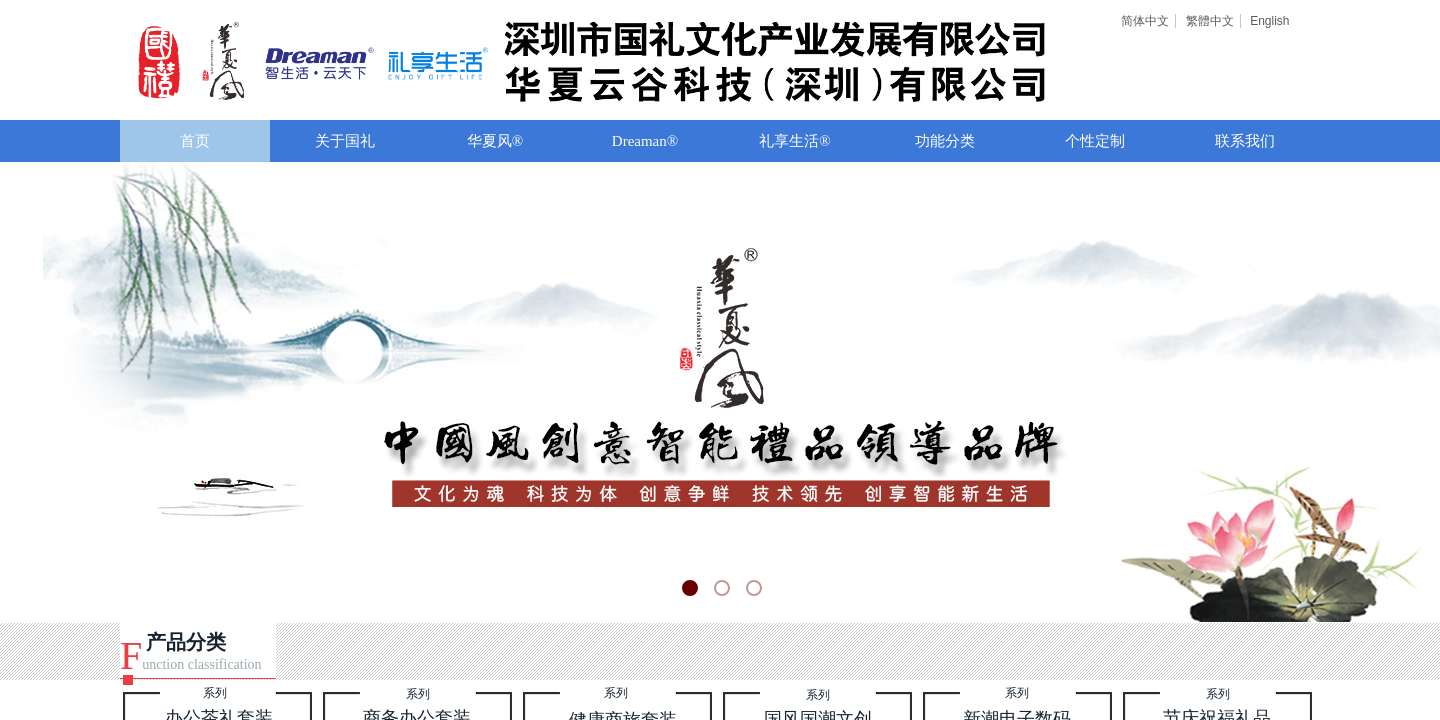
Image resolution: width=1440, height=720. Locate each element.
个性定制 (1095, 141)
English (1269, 21)
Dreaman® (645, 141)
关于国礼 (345, 141)
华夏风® (495, 141)
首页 (195, 141)
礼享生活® (794, 141)
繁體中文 (1210, 21)
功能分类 (945, 141)
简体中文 (1145, 21)
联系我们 (1245, 141)
